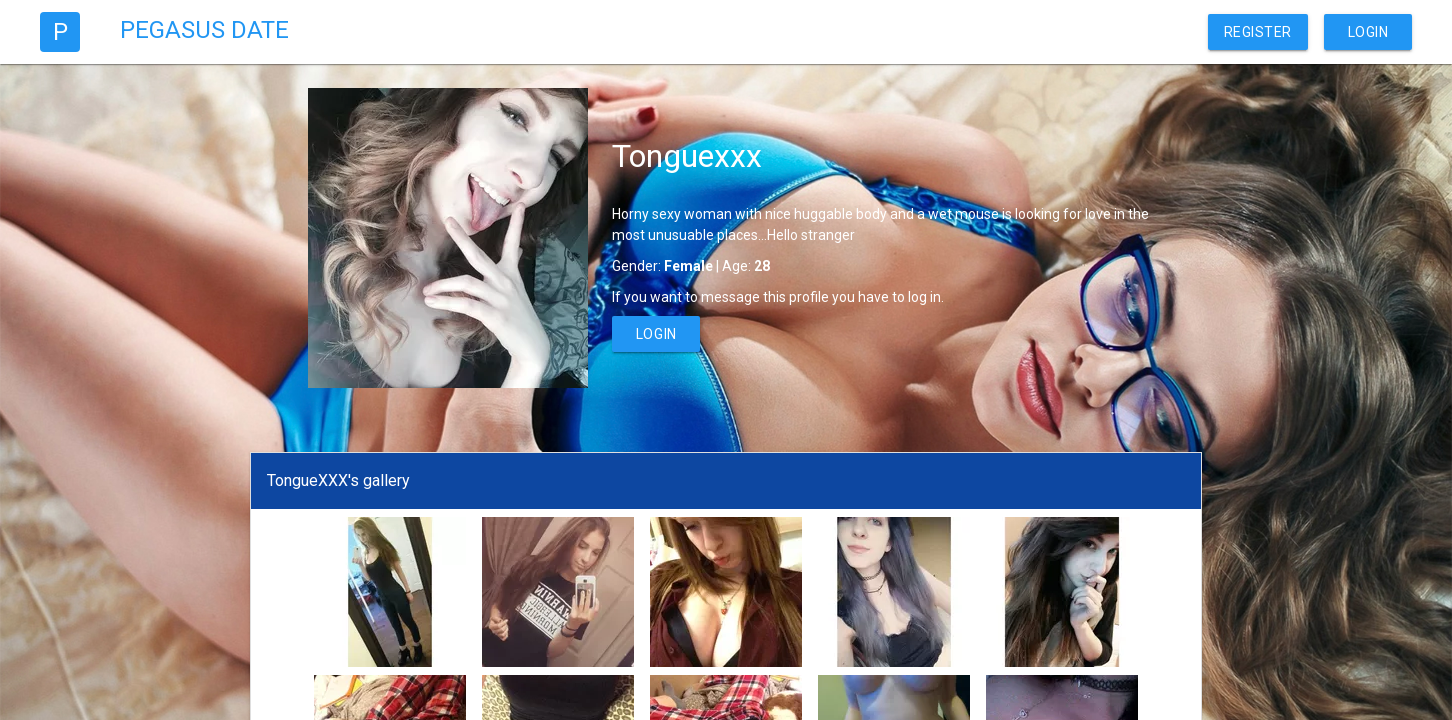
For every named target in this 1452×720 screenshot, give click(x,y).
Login (1368, 32)
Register (1258, 32)
